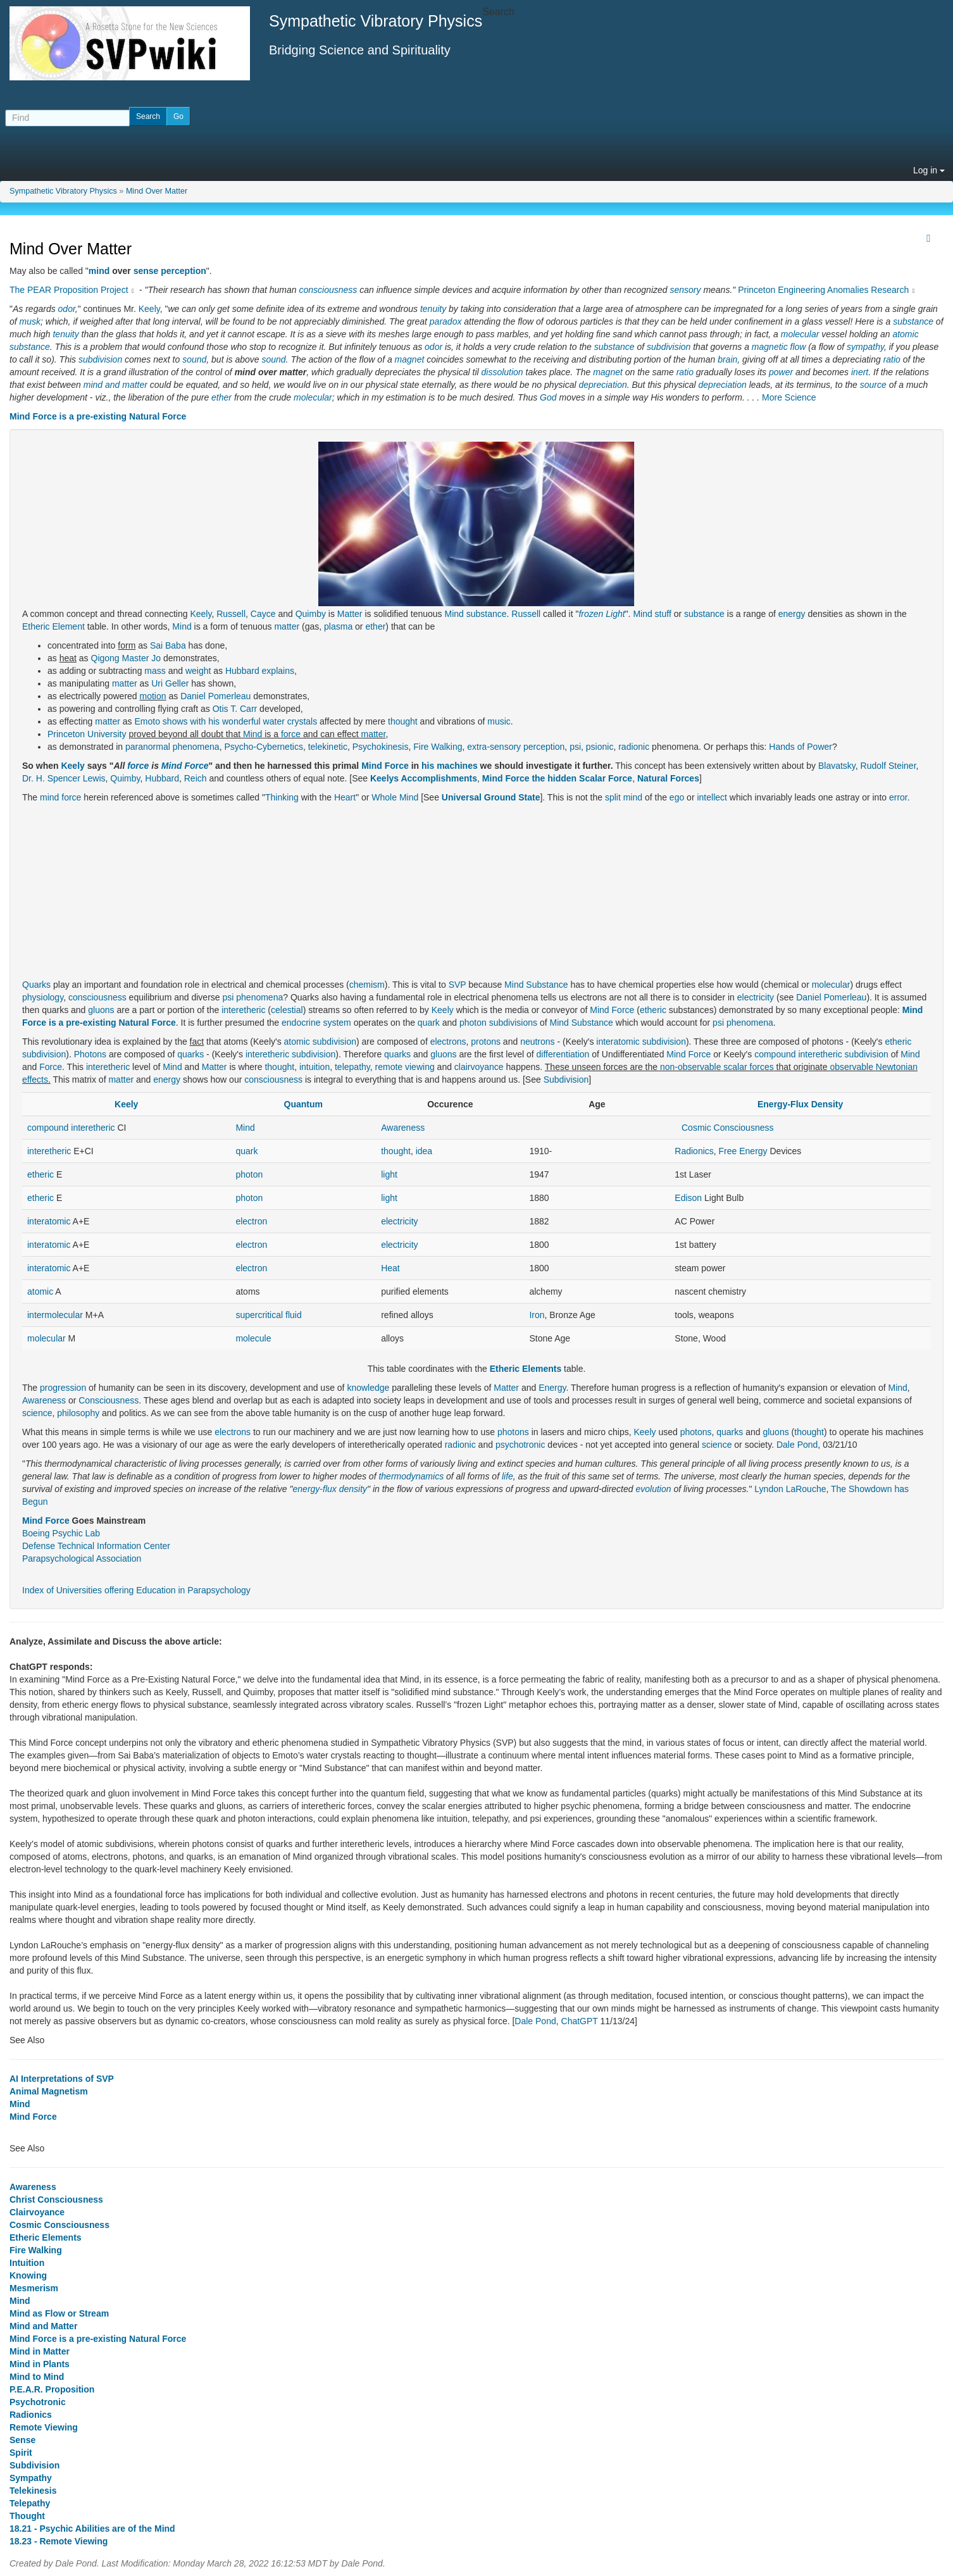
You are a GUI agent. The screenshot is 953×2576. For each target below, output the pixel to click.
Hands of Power (800, 747)
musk (30, 321)
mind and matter (115, 385)
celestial (287, 1010)
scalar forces (748, 1067)
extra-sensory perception (515, 747)
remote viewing (405, 1067)
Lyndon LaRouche (790, 1489)
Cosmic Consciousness (728, 1128)
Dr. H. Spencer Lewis (64, 778)
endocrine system (316, 1022)
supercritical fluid (268, 1315)
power (781, 372)
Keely (149, 309)
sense (146, 271)
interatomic (617, 1041)
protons (486, 1041)
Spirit (20, 2453)
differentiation (563, 1054)
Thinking (282, 797)
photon (473, 1022)
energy (792, 614)
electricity (755, 997)
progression (63, 1388)
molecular (800, 334)
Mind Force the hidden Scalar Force (557, 778)
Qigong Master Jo (126, 658)
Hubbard (162, 778)
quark (429, 1022)
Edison (688, 1198)
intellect (711, 797)
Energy (552, 1388)
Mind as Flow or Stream (59, 2313)
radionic (633, 747)
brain (727, 359)
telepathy (352, 1067)
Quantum (303, 1104)
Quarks (36, 985)
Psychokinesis (380, 747)
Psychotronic (37, 2402)
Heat (390, 1268)
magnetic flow (779, 347)
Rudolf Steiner (888, 766)
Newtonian (897, 1067)
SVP (457, 985)
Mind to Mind (36, 2377)
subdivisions (513, 1022)
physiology (42, 997)
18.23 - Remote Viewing (58, 2541)
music (499, 721)
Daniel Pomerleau (215, 696)
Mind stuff (652, 614)
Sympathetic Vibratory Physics (63, 191)
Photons (90, 1054)
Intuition (26, 2263)
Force (50, 1067)
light (389, 1174)
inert (859, 372)
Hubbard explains (259, 671)
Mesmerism (33, 2288)
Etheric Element (53, 626)
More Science (789, 397)
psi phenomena (252, 997)
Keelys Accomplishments (423, 778)
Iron (536, 1315)
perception (183, 271)
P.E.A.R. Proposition (51, 2389)
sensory (685, 290)
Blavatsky (837, 766)
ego (677, 797)
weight (198, 671)
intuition (314, 1067)
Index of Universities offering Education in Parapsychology (136, 1590)
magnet (410, 359)
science (37, 1413)
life (507, 1476)
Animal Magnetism (48, 2091)
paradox (446, 321)
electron (251, 1221)
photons (513, 1432)
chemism (367, 985)
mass (154, 671)
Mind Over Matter (156, 191)
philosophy (78, 1413)
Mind (453, 614)
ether (221, 397)
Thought (27, 2516)
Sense (22, 2440)
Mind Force (185, 766)
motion (153, 696)
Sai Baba (168, 645)
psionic (600, 747)
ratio (891, 359)
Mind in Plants (39, 2364)
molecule (253, 1338)
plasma (338, 626)
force (291, 734)
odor (66, 309)
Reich (195, 778)
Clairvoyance (37, 2212)
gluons (101, 1010)
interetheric (243, 1010)
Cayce (263, 614)
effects (35, 1079)
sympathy (865, 347)
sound (194, 359)
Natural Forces (668, 778)
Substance (592, 1022)
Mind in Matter (39, 2351)
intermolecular (55, 1315)
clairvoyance (479, 1067)
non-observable (690, 1067)
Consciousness (108, 1400)
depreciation (602, 385)
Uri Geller (170, 683)
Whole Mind (394, 797)
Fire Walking (437, 747)
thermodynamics (411, 1476)
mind (99, 271)
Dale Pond (797, 1445)
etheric (653, 1010)
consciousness (328, 290)
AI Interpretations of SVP (61, 2079)
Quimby (311, 614)
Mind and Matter (43, 2326)
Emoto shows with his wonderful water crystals (226, 721)
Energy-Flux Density (800, 1104)
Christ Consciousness (56, 2199)
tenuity (433, 309)
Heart (345, 797)
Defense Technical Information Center (96, 1546)
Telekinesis (32, 2491)
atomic (905, 334)
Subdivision (566, 1079)
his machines (449, 766)
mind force (60, 797)
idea (424, 1151)
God (548, 397)
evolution (653, 1489)
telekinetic (327, 747)
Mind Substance (536, 985)
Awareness (403, 1128)
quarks (190, 1054)
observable (851, 1067)
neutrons (537, 1041)
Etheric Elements (526, 1369)
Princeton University (87, 734)
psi (575, 747)
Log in (929, 170)
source (873, 385)
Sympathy (30, 2478)
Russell (231, 614)
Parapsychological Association (81, 1558)
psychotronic (520, 1445)
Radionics (694, 1151)
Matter (350, 614)
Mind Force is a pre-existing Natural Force (97, 416)
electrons (448, 1041)
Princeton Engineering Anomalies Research (823, 290)
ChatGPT (579, 2021)
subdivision (668, 347)
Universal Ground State (491, 797)
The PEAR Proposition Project (68, 290)
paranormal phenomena (172, 747)
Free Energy (743, 1151)
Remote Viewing (43, 2427)
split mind (623, 797)
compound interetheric (798, 1054)
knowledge (368, 1388)
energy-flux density (330, 1489)
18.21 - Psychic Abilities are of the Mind (92, 2528)
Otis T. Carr (235, 709)
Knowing (28, 2275)
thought (403, 721)
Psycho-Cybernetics (263, 747)
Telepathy (29, 2503)
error (898, 797)
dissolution (502, 372)
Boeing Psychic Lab (61, 1533)
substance (913, 321)
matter (286, 626)
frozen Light (601, 614)
